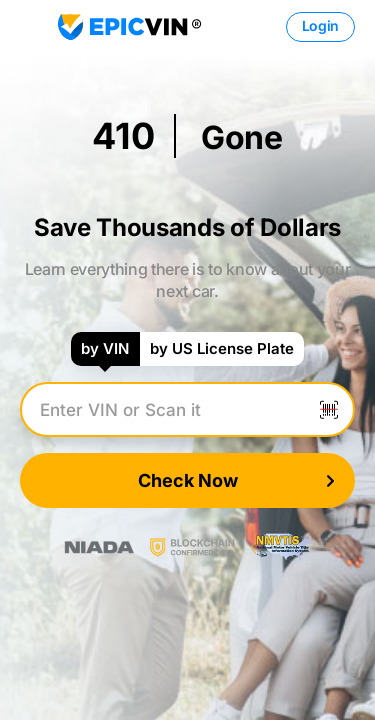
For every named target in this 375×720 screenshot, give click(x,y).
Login (320, 25)
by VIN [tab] (105, 348)
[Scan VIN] (329, 410)
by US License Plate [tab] (222, 348)
